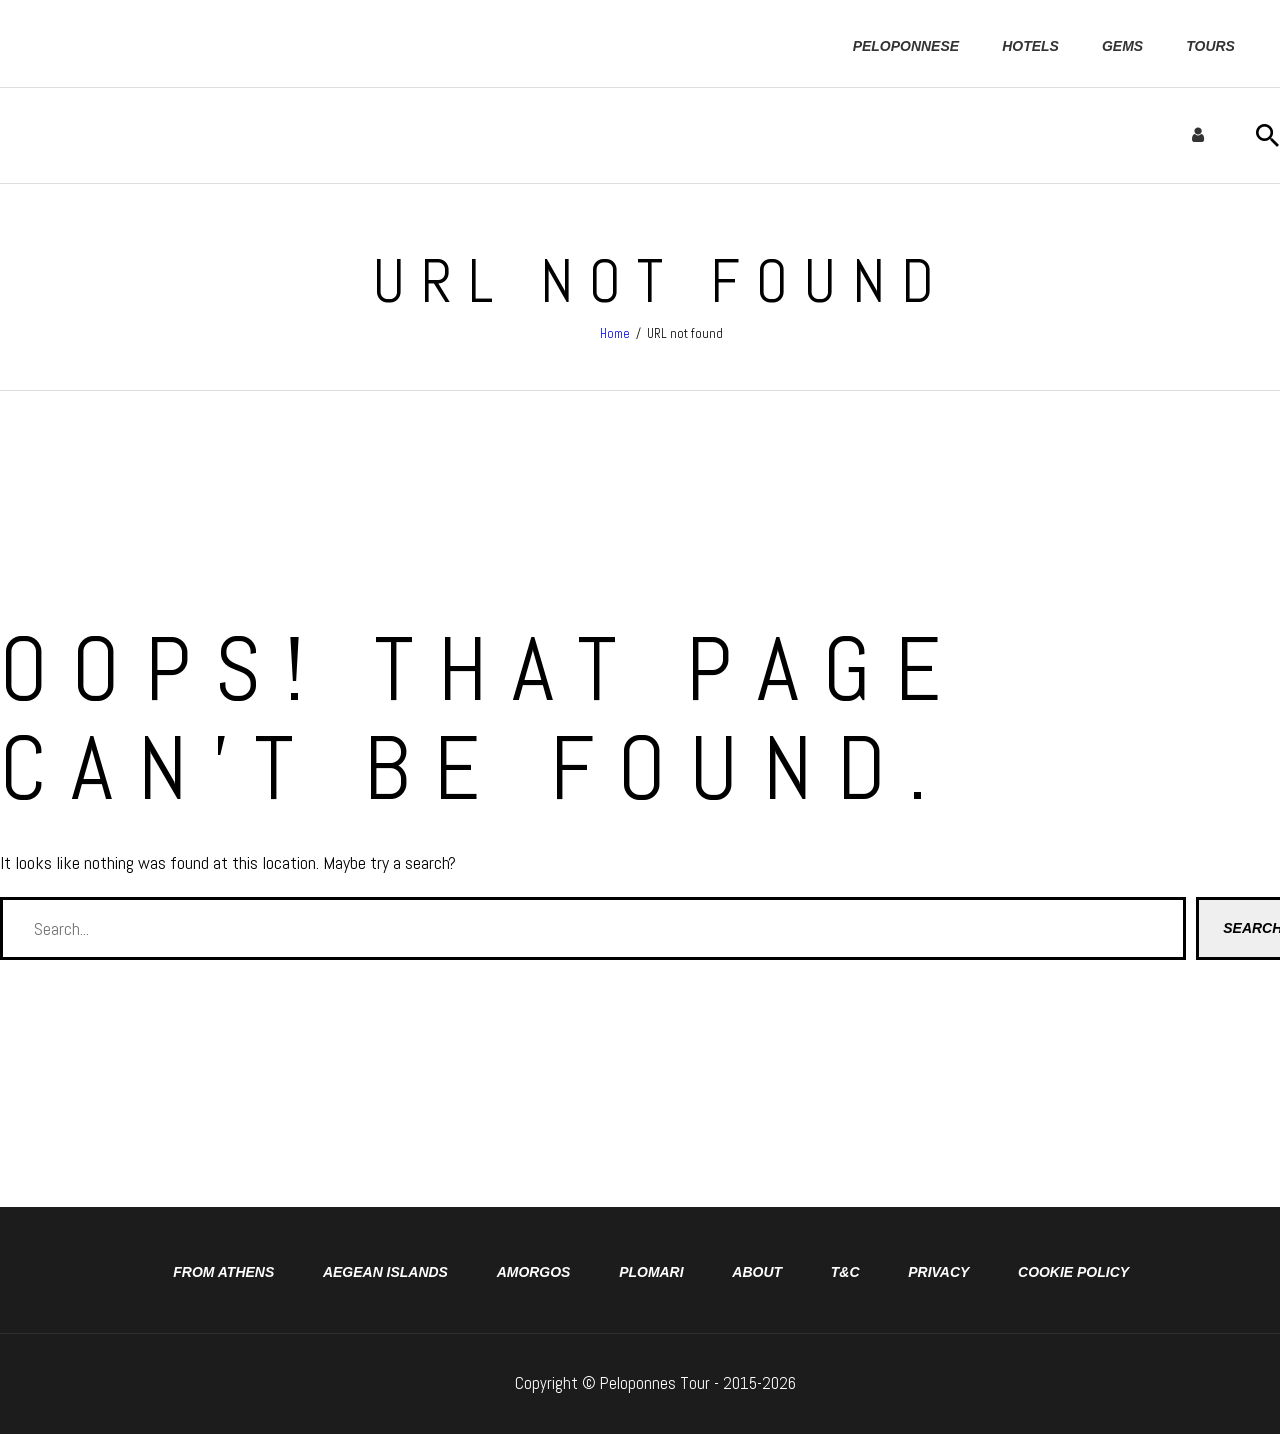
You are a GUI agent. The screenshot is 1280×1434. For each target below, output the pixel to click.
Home (615, 333)
